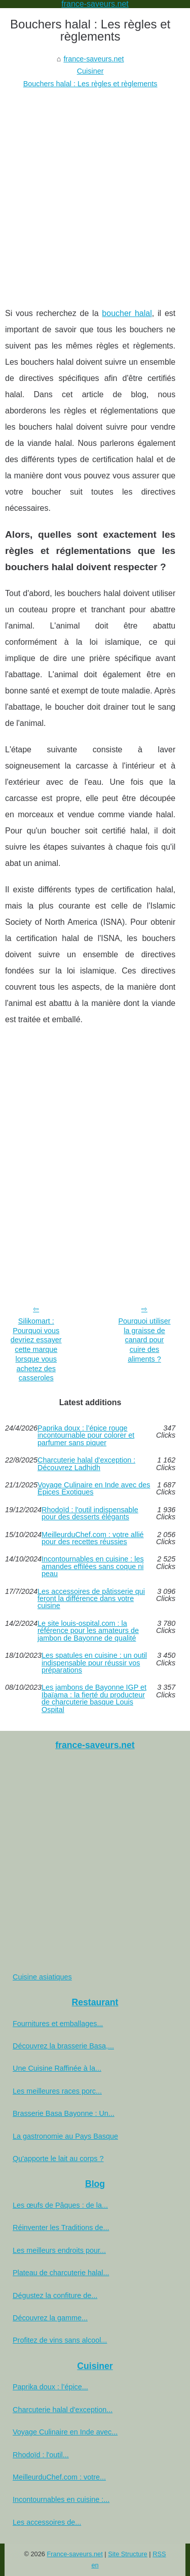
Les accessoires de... (47, 2522)
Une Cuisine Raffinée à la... (57, 2068)
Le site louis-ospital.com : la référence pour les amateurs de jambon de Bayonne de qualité (88, 1631)
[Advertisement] (95, 190)
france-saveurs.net (93, 59)
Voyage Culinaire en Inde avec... (65, 2432)
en (94, 2565)
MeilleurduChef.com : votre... (59, 2477)
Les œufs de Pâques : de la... (60, 2205)
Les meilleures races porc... (57, 2091)
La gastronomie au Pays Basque (65, 2136)
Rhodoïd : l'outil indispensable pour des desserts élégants (90, 1513)
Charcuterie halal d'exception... (62, 2410)
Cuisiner (90, 71)
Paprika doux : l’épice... (50, 2387)
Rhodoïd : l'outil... (41, 2455)
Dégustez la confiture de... (55, 2295)
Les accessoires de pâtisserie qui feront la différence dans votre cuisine (91, 1599)
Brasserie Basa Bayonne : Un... (64, 2113)
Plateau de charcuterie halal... (61, 2273)
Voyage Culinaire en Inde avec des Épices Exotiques (93, 1488)
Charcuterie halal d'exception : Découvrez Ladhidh (86, 1463)
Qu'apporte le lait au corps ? (58, 2158)
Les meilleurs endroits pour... (59, 2250)
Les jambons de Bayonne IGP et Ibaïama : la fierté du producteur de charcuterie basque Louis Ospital (94, 1698)
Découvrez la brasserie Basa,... (63, 2046)
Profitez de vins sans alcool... (60, 2340)
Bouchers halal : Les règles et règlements (90, 84)
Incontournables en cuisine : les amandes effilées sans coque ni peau (93, 1566)
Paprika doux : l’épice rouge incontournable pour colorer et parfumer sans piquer (85, 1435)
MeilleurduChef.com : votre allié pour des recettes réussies (93, 1538)
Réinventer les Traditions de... (61, 2227)
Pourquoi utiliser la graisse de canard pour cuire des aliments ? (144, 1340)
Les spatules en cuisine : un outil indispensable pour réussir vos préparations (94, 1663)
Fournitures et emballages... (58, 2024)
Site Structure (127, 2554)
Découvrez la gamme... (50, 2318)
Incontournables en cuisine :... (61, 2499)
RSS (159, 2554)
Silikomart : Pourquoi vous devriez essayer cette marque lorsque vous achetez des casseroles (36, 1349)
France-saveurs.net (75, 2554)
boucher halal (126, 313)
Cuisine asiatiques (42, 1977)
